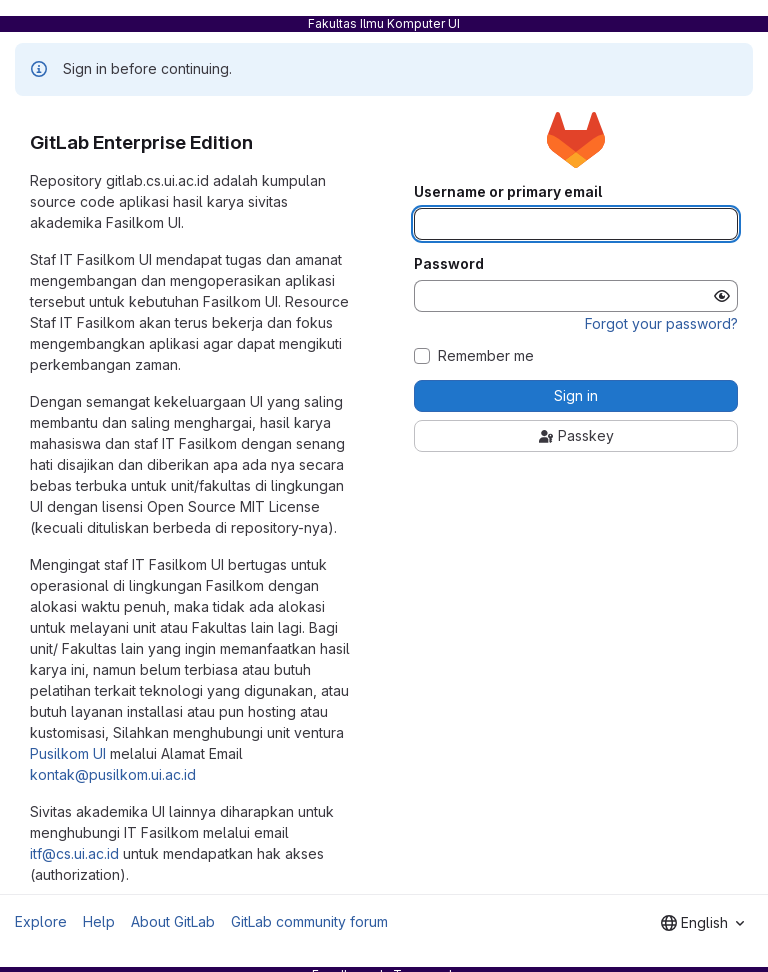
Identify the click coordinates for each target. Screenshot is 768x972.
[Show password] (722, 296)
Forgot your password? (661, 323)
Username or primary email (508, 192)
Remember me (486, 356)
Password (449, 264)
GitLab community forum (309, 921)
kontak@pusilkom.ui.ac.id (113, 774)
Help (99, 921)
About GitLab (173, 921)
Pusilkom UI (68, 753)
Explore (41, 921)
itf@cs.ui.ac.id (74, 853)
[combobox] (702, 923)
